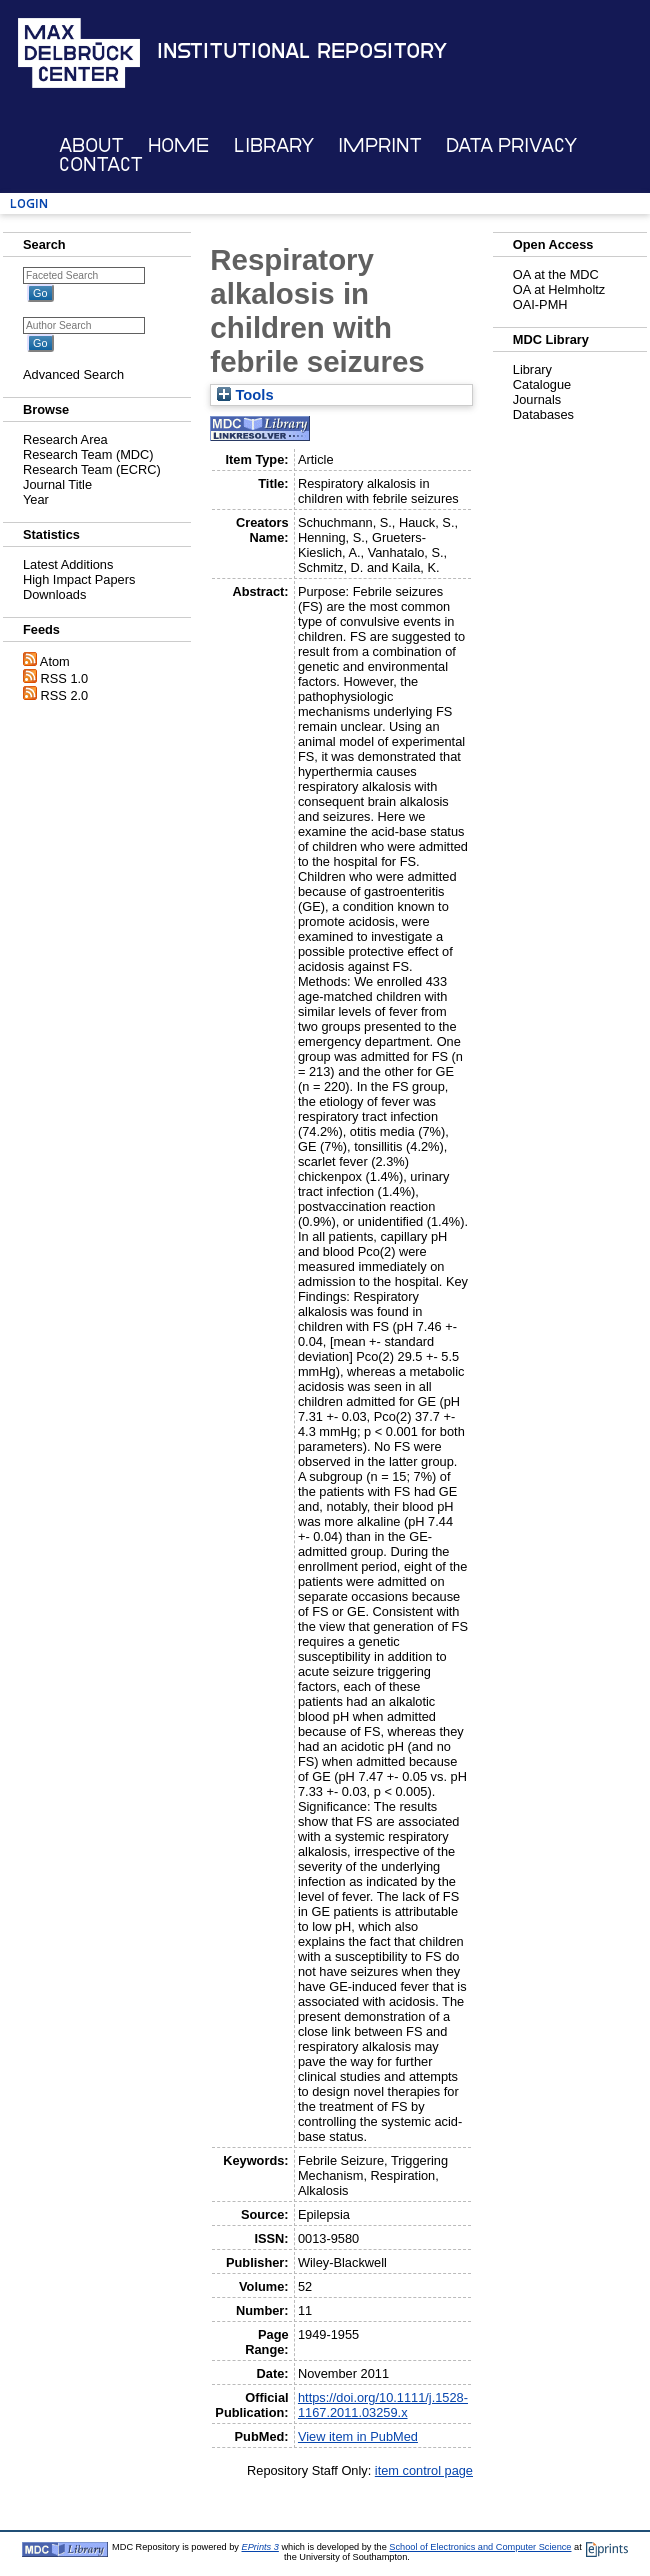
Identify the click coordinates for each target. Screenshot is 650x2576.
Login (29, 203)
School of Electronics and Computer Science (480, 2547)
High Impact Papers (79, 579)
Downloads (54, 594)
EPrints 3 (260, 2547)
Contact (101, 164)
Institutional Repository (302, 51)
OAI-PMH (540, 304)
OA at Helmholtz (559, 289)
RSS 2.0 (65, 695)
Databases (543, 414)
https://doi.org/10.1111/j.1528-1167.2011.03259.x (383, 2405)
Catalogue (542, 384)
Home (178, 145)
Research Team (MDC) (88, 454)
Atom (55, 661)
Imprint (380, 145)
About (91, 145)
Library (274, 145)
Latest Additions (68, 564)
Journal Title (57, 484)
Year (36, 499)
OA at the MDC (556, 274)
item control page (424, 2470)
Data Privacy (511, 145)
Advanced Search (73, 374)
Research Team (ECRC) (92, 469)
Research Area (65, 439)
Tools (245, 395)
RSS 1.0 (65, 678)
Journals (537, 399)
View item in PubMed (358, 2436)
